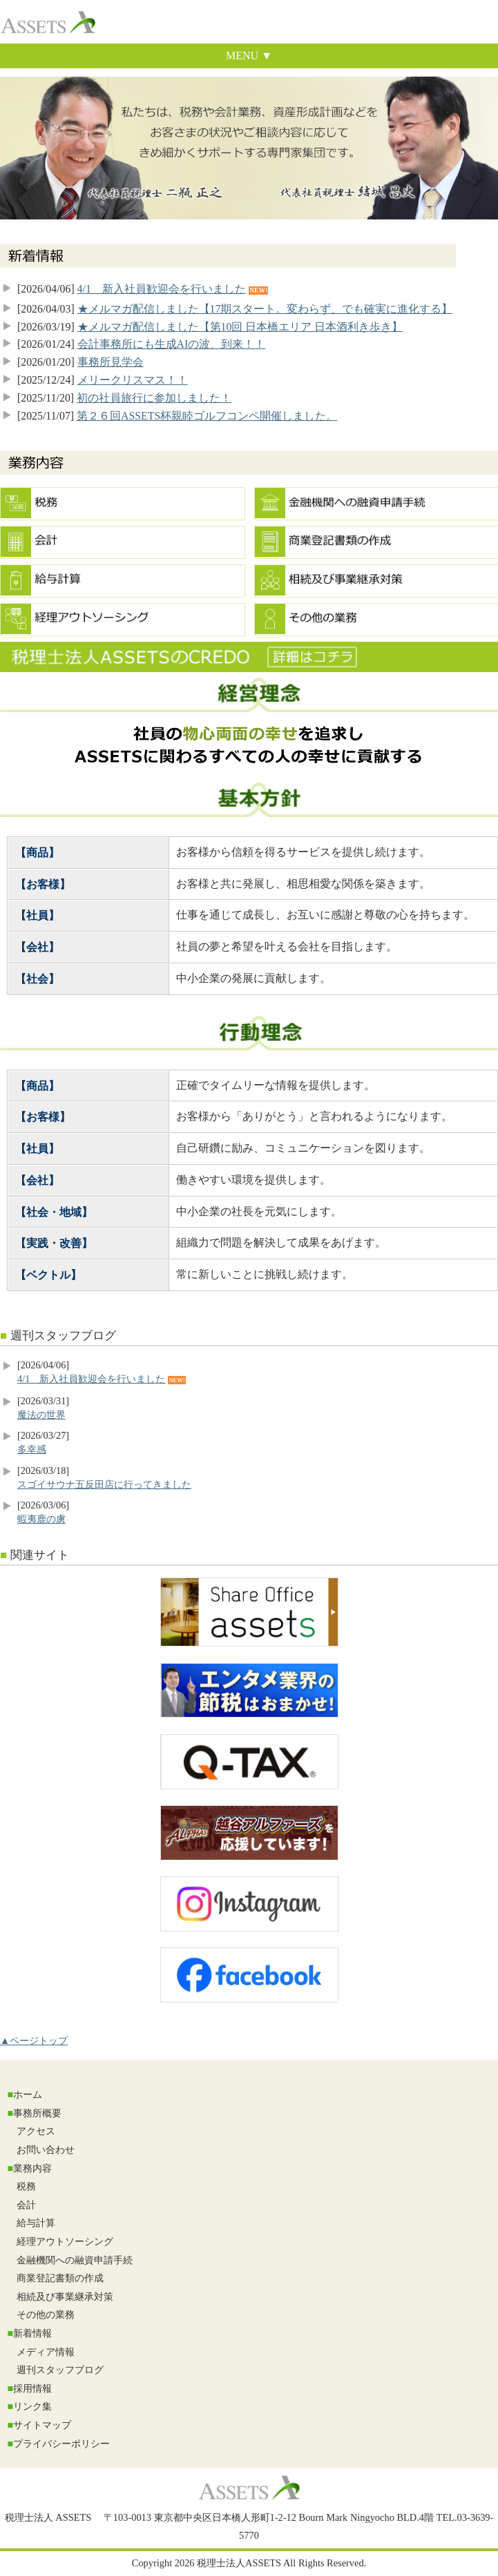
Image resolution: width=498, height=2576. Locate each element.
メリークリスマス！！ (132, 380)
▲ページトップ (34, 2040)
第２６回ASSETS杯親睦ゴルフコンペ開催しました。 (207, 416)
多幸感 (31, 1449)
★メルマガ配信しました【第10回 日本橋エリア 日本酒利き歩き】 (240, 327)
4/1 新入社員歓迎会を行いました (161, 289)
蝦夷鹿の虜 (41, 1518)
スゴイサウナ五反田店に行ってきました (104, 1484)
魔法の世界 (41, 1414)
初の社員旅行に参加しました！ (154, 398)
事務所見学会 (110, 362)
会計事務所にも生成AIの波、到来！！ (171, 344)
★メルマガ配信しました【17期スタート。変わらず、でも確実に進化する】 (265, 309)
